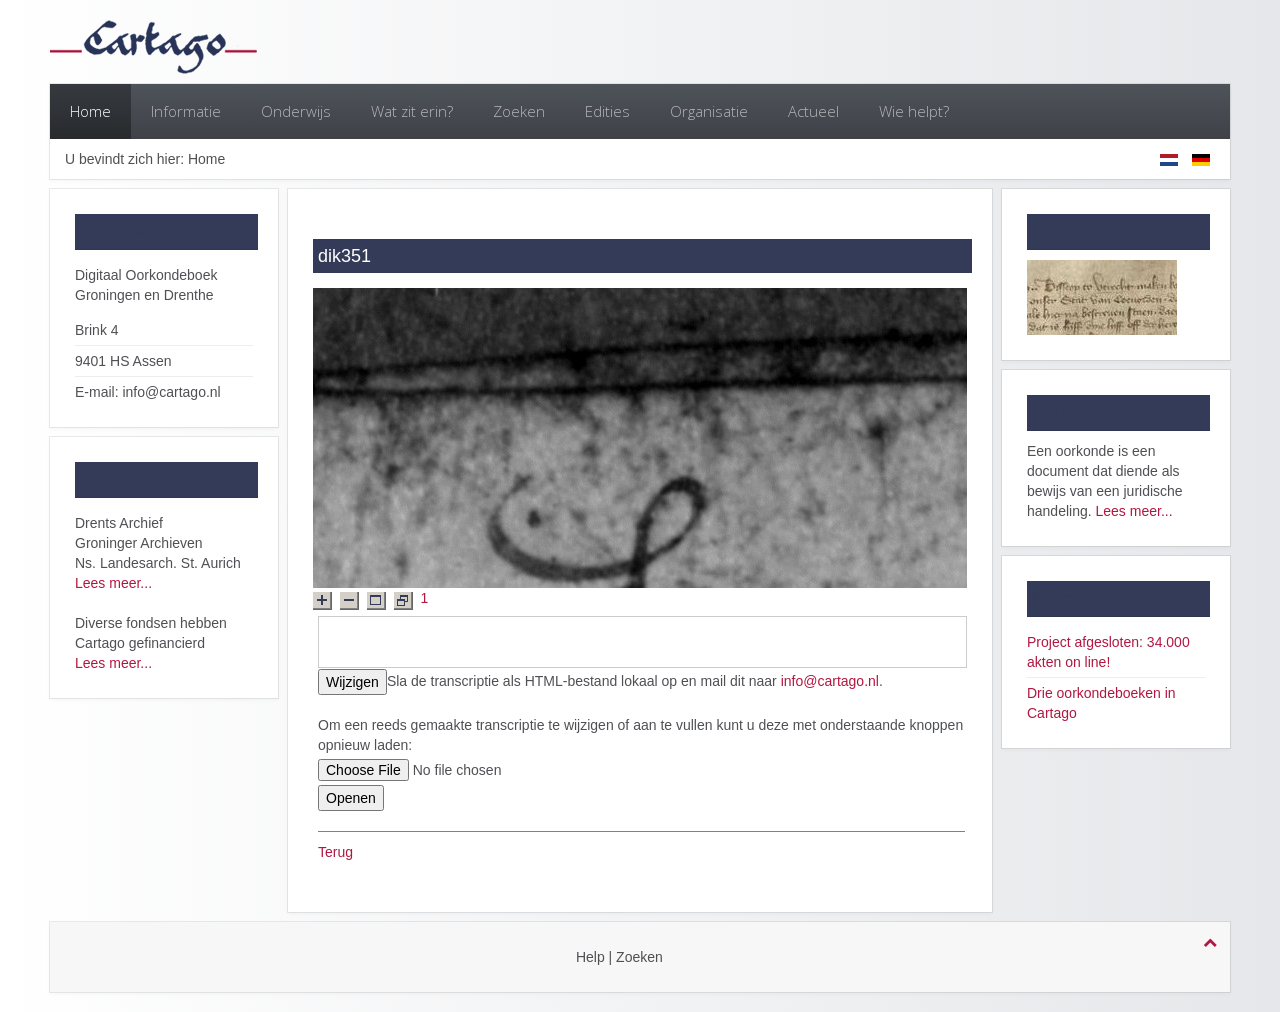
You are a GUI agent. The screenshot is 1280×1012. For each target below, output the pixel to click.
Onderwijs (296, 111)
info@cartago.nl (830, 681)
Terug (335, 852)
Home (90, 111)
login (689, 957)
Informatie (186, 111)
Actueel (813, 111)
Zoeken (519, 111)
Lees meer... (113, 583)
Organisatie (709, 111)
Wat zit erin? (412, 111)
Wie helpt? (914, 111)
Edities (607, 111)
